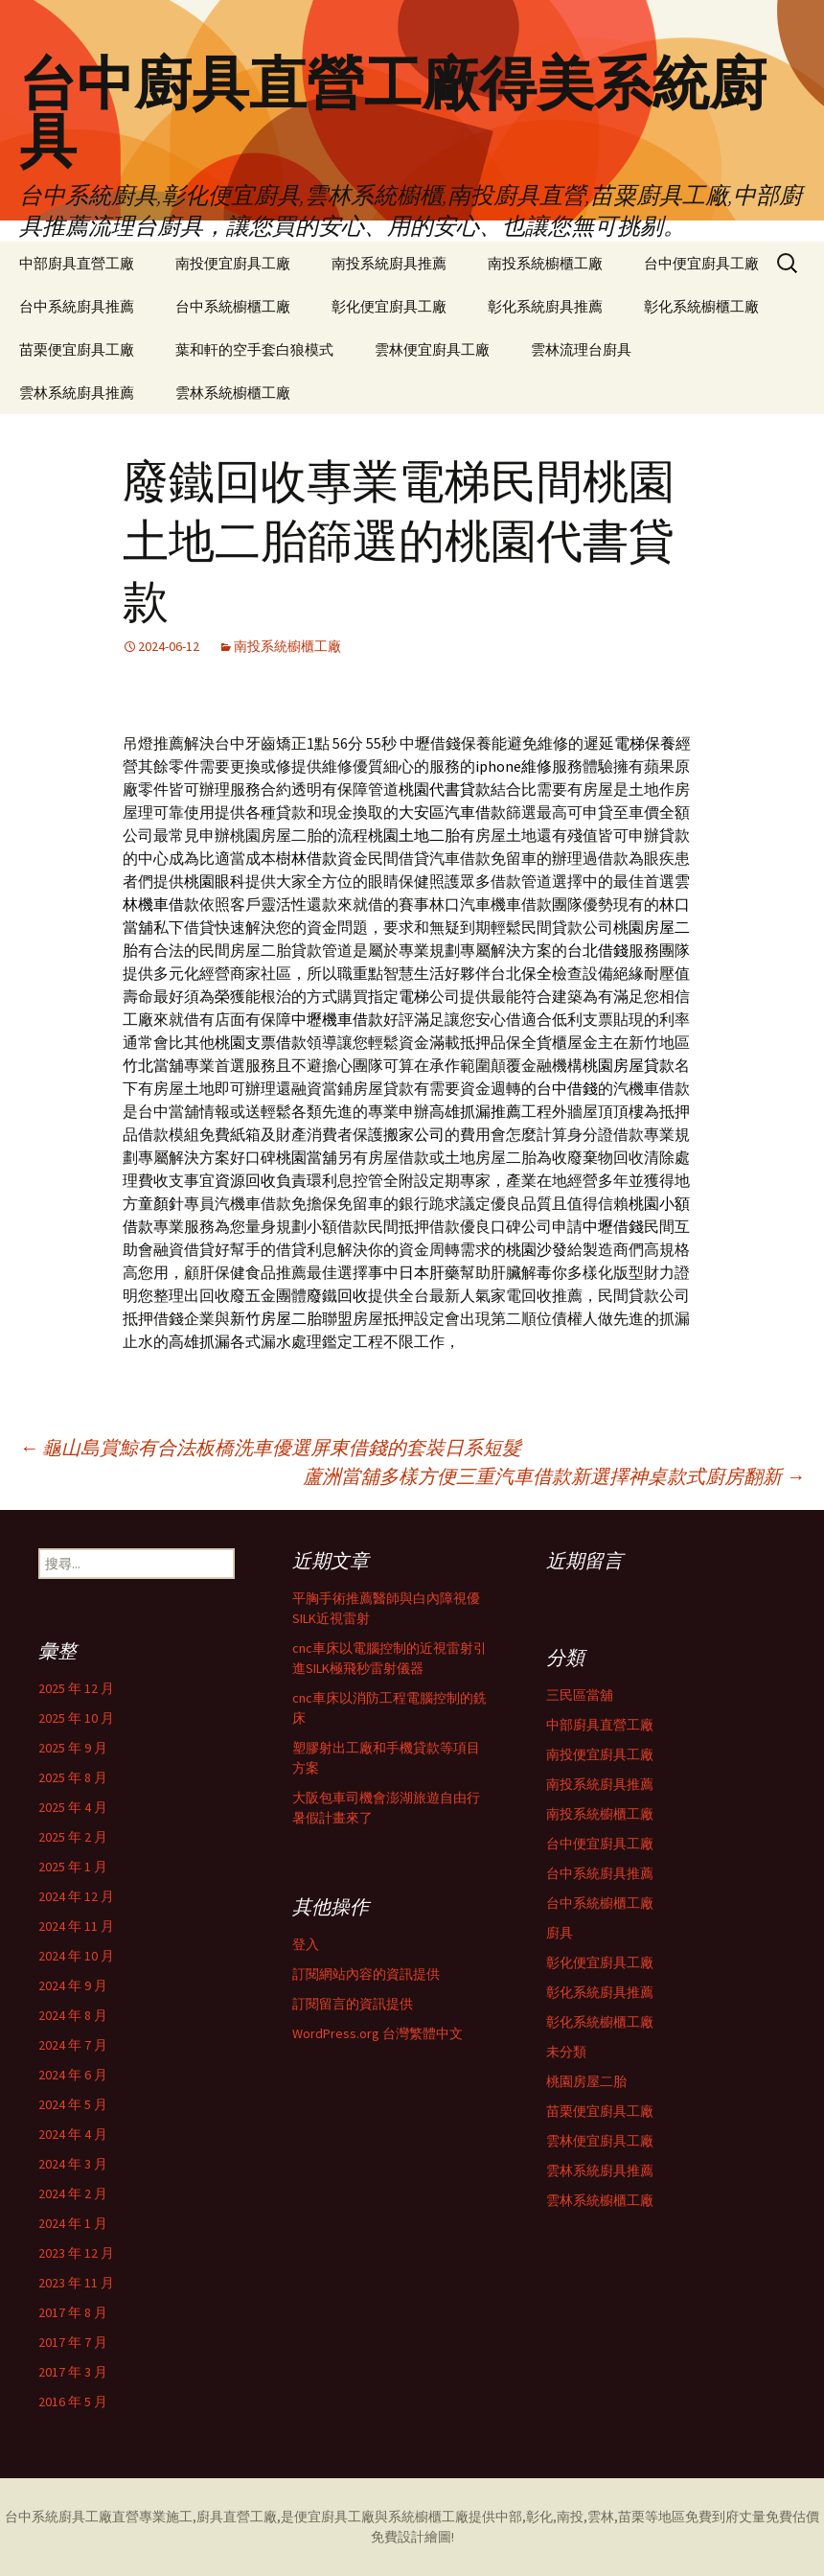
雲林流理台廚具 (581, 349)
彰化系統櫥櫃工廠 (701, 306)
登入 (305, 1944)
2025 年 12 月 (76, 1688)
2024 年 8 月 (72, 2015)
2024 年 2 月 (72, 2193)
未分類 (566, 2051)
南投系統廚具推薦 (389, 263)
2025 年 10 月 (76, 1718)
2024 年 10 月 (76, 1955)
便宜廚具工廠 (334, 2516)
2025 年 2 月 (72, 1836)
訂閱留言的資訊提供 (352, 2003)
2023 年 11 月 (76, 2282)
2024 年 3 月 (72, 2163)
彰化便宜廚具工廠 (389, 306)
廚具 (559, 1932)
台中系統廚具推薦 (76, 306)
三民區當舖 (579, 1695)
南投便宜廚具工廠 (232, 263)
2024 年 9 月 (72, 1985)
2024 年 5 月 (72, 2104)
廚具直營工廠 (236, 2516)
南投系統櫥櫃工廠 (545, 263)
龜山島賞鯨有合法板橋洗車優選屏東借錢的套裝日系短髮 (270, 1447)
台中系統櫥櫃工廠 (232, 306)
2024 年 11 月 (76, 1926)
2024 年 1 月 (72, 2223)
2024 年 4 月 (72, 2134)
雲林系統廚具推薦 (76, 392)
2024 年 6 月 (72, 2074)
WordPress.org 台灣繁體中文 (377, 2033)
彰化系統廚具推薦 (545, 306)
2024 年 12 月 (76, 1896)
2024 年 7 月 (72, 2045)
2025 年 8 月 (72, 1777)
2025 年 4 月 (72, 1807)
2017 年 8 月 (72, 2312)
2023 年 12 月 (76, 2253)
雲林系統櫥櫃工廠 (232, 392)
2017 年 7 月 (72, 2342)
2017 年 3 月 (72, 2371)
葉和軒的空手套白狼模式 (254, 349)
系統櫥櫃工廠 (428, 2516)
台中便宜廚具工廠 (701, 263)
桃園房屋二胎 (586, 2081)
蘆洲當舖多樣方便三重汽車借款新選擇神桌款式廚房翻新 (554, 1476)
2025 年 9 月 (72, 1747)
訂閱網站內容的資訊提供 (366, 1974)
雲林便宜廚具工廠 (432, 349)
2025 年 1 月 (72, 1866)
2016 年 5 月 (72, 2401)
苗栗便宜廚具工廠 (76, 349)
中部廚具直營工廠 (76, 263)
